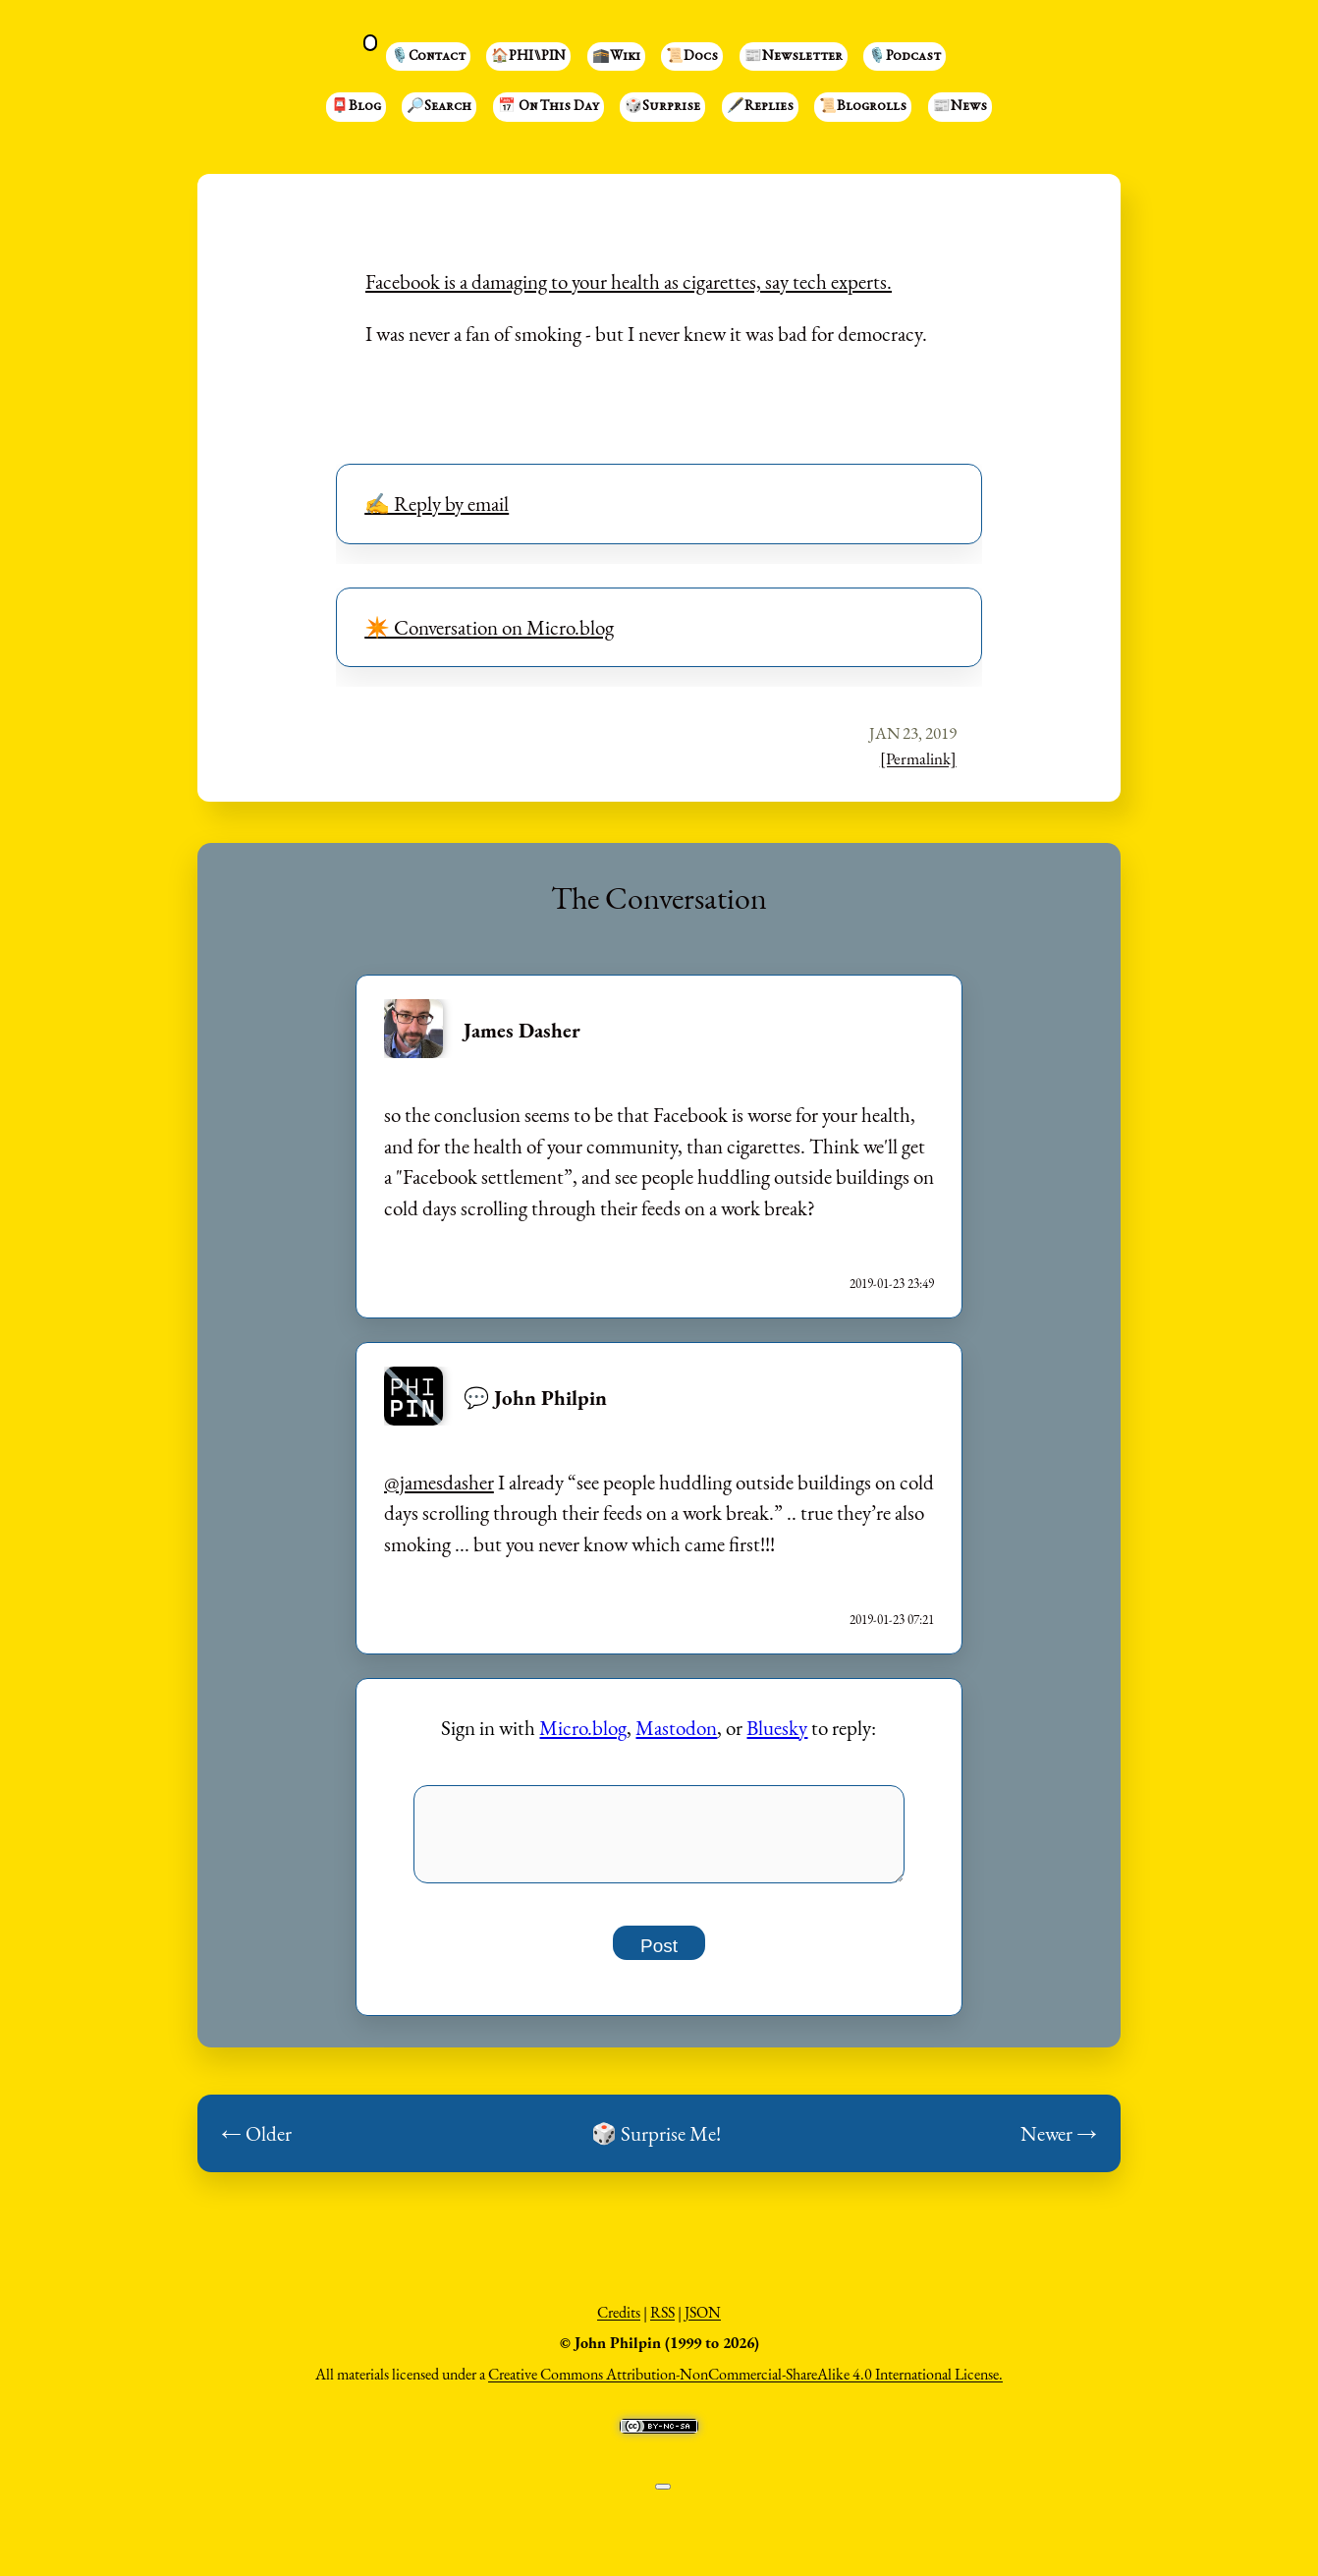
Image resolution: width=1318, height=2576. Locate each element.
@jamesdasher (439, 1482)
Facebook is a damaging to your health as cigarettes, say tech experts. (628, 281)
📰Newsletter (793, 57)
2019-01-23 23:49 (892, 1283)
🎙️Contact (428, 57)
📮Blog (356, 107)
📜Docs (692, 57)
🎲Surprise (662, 107)
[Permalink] (918, 758)
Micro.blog (583, 1727)
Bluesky (776, 1727)
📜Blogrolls (862, 107)
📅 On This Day (548, 107)
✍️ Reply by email (436, 503)
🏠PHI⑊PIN (528, 57)
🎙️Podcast (904, 57)
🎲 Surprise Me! (656, 2144)
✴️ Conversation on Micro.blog (489, 627)
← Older (256, 2144)
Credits (618, 2323)
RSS (662, 2323)
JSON (703, 2323)
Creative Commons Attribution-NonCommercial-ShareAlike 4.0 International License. (745, 2385)
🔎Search (439, 107)
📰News (960, 107)
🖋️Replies (760, 107)
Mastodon (676, 1727)
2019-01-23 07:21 (892, 1619)
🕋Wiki (616, 57)
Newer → (1058, 2144)
